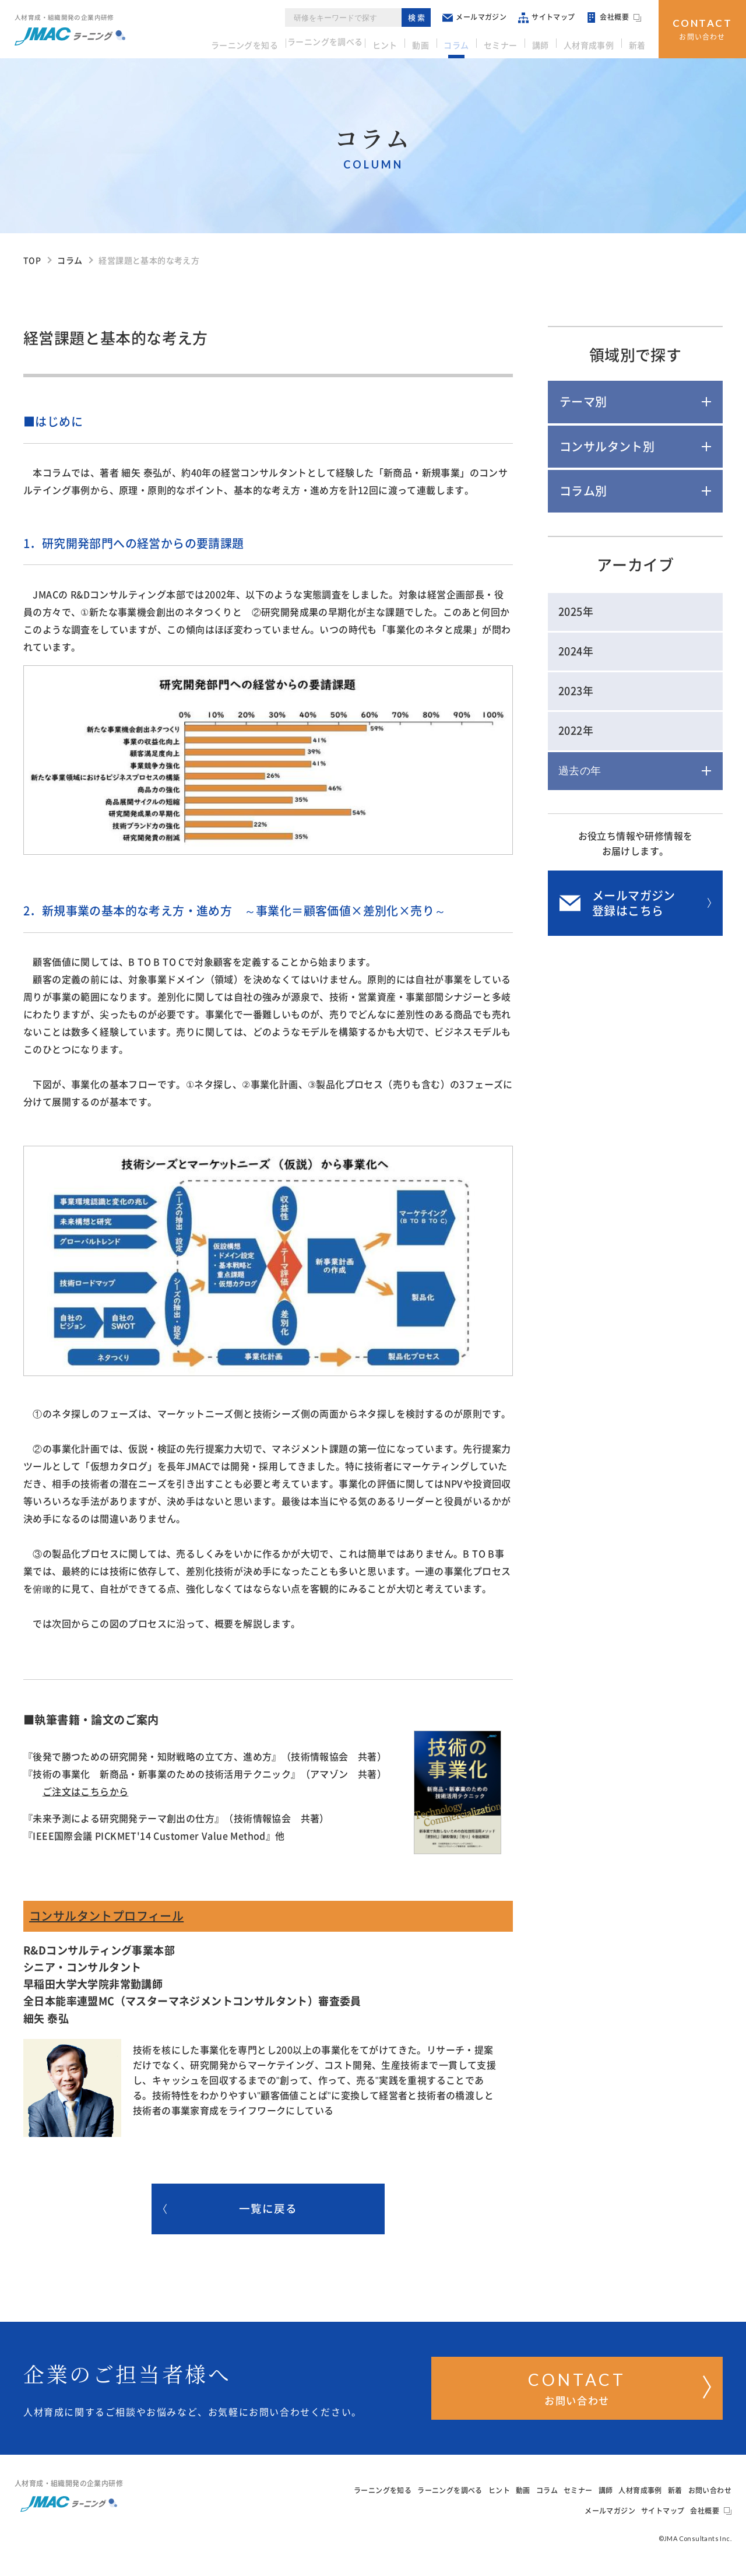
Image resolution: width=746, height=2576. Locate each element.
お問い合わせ (703, 27)
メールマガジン (480, 17)
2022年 (575, 730)
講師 (548, 41)
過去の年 (579, 771)
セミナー (511, 41)
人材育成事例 (593, 41)
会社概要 (619, 17)
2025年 (575, 611)
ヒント (404, 41)
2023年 (575, 691)
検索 (423, 17)
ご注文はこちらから (86, 1791)
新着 (638, 41)
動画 (437, 41)
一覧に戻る (231, 2213)
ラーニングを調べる (343, 41)
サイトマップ (552, 17)
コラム (470, 41)
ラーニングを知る (259, 41)
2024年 (575, 651)
